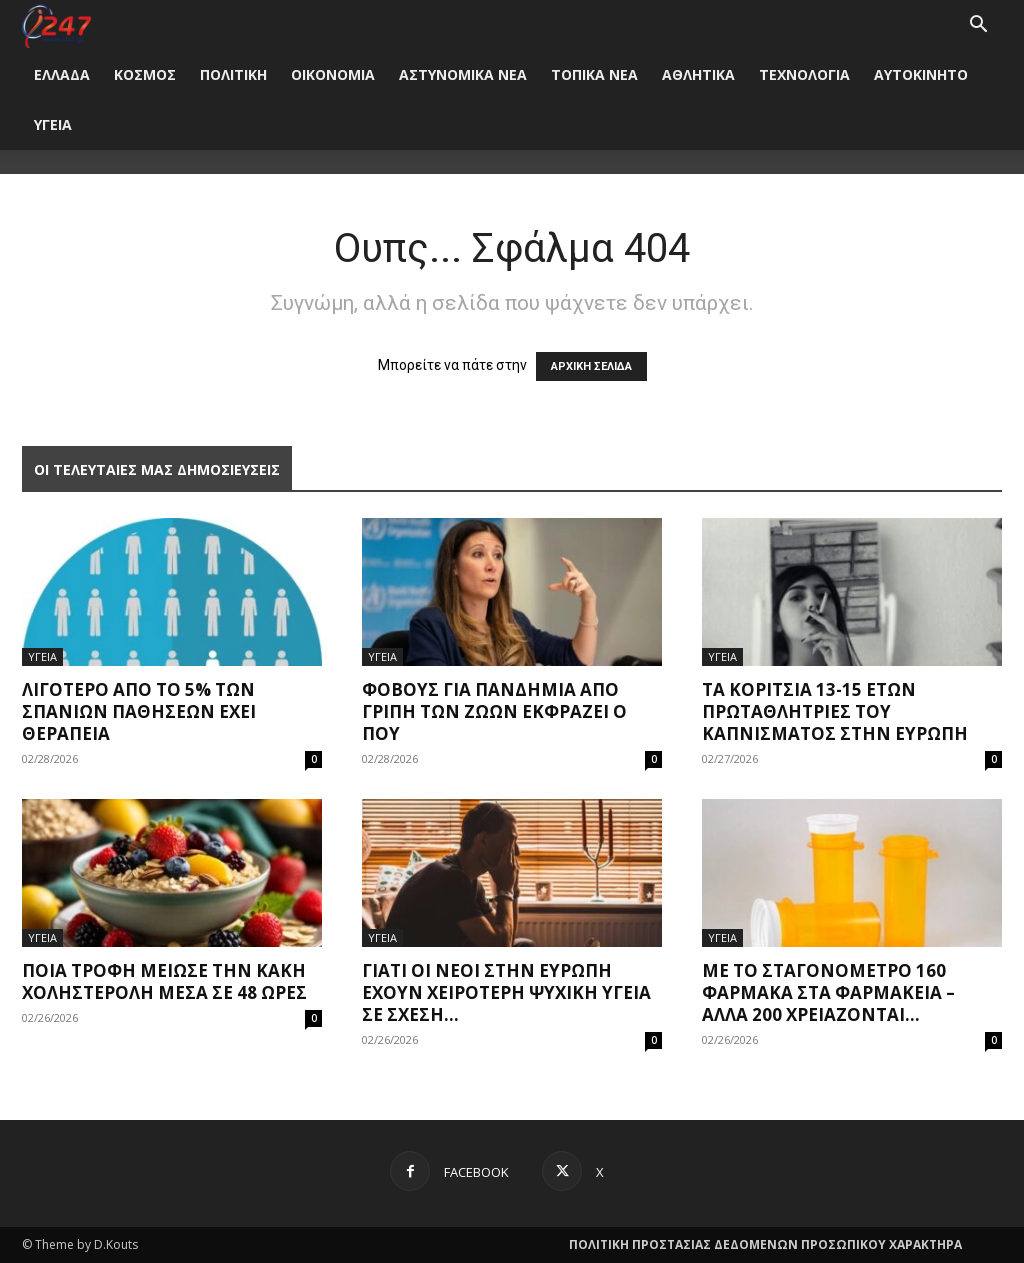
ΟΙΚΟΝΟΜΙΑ (333, 74)
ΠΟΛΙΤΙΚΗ (233, 74)
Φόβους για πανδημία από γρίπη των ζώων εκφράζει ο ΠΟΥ (494, 711)
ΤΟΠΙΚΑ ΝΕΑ (594, 74)
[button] (978, 26)
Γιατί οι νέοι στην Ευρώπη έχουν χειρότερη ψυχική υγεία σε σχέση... (506, 992)
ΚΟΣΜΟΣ (145, 74)
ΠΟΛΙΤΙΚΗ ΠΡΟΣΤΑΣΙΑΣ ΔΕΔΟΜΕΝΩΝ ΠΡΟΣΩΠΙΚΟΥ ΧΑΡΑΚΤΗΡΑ (765, 1244)
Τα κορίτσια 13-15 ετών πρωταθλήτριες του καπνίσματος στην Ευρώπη (835, 711)
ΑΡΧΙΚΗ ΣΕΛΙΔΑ (591, 366)
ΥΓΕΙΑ (53, 124)
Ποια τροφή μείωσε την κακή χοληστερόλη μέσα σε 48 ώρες (164, 981)
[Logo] (56, 24)
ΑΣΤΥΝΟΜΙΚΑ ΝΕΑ (463, 74)
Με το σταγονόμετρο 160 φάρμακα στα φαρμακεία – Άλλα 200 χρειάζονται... (828, 992)
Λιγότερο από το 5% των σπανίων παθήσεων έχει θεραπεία (139, 711)
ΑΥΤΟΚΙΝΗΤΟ (921, 74)
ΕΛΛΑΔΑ (62, 74)
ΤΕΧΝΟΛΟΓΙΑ (804, 74)
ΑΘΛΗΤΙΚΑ (698, 74)
